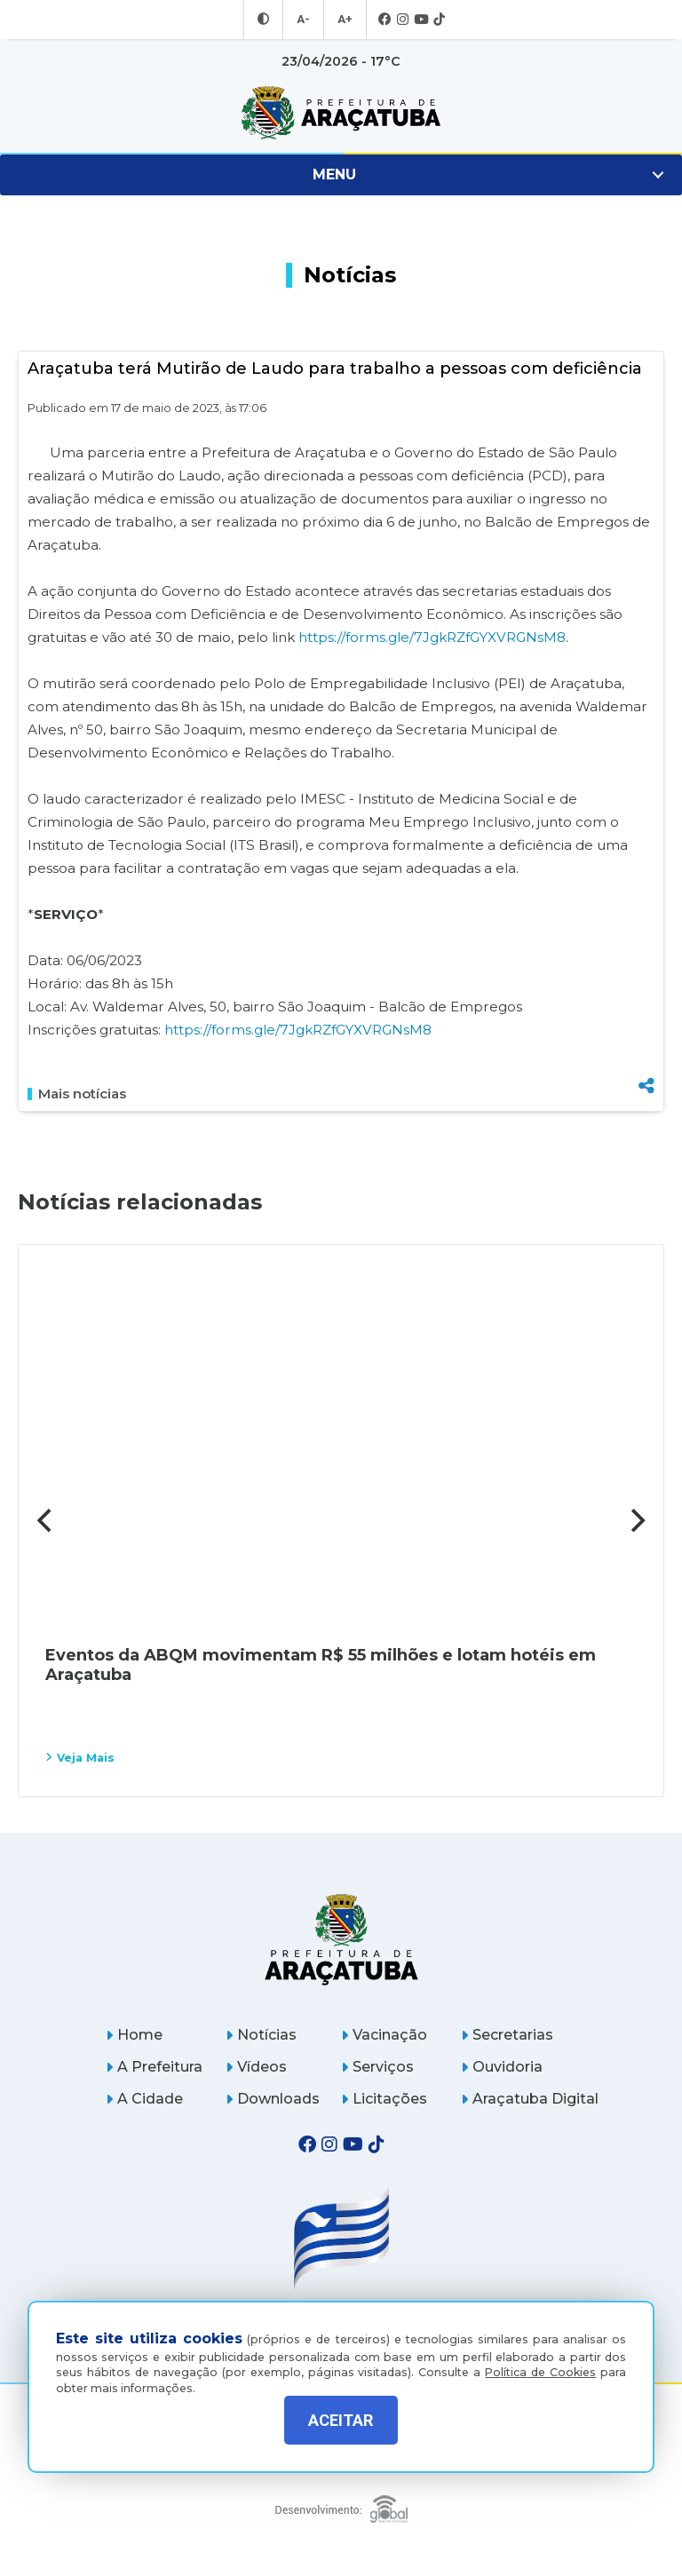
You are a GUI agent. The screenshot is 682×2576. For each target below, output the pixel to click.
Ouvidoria (502, 2066)
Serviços (377, 2066)
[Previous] (46, 1520)
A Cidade (144, 2098)
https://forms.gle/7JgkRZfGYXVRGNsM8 (432, 637)
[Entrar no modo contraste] (265, 19)
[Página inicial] (341, 1938)
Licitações (384, 2098)
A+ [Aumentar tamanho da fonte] (343, 19)
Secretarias (507, 2034)
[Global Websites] (341, 2504)
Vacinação (384, 2034)
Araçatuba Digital (530, 2098)
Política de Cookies (540, 2359)
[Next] (635, 1520)
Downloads (273, 2098)
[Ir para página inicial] (341, 112)
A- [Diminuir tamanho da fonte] (304, 19)
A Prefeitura (154, 2066)
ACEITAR (340, 2420)
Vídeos (256, 2066)
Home (134, 2034)
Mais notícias (77, 1094)
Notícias (261, 2034)
